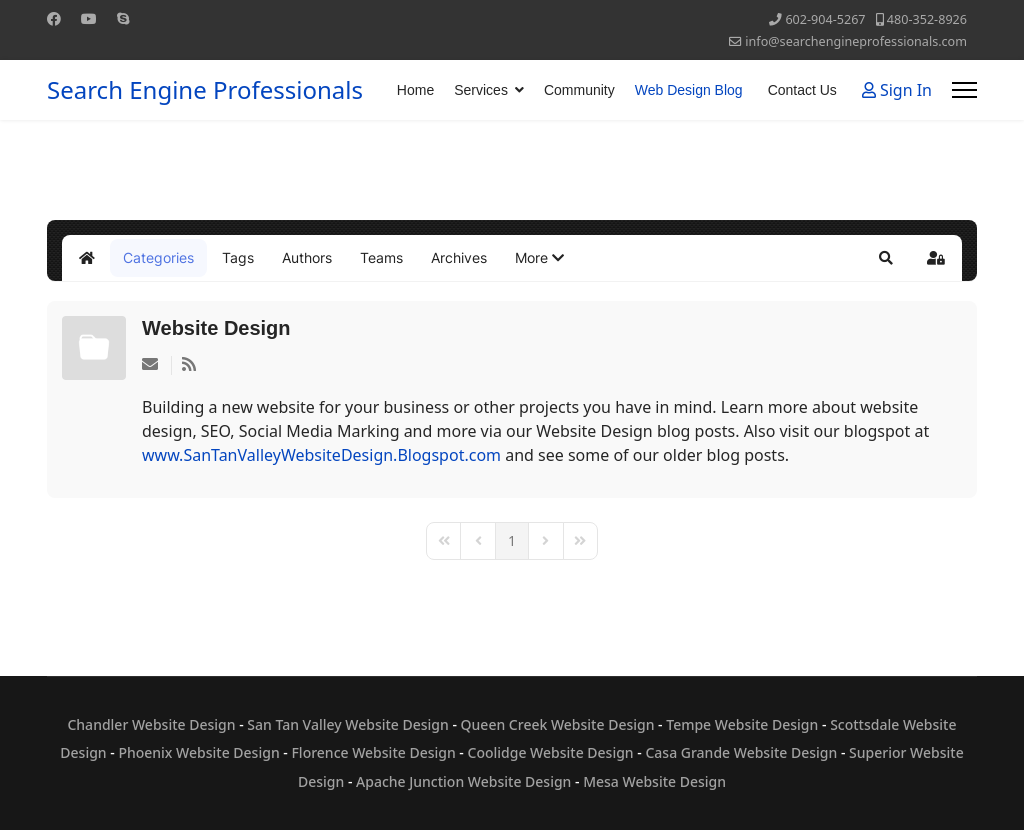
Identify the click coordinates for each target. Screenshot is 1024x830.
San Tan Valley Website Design (348, 724)
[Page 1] (512, 541)
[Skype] (123, 18)
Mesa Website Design (654, 781)
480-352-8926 (927, 19)
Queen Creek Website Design (558, 724)
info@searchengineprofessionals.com (856, 41)
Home (415, 90)
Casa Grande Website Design (741, 752)
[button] (539, 258)
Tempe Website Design (742, 724)
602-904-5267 (825, 19)
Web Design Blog (689, 90)
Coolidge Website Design (551, 752)
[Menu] (964, 90)
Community (579, 90)
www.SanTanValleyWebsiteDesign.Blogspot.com (321, 455)
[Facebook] (54, 18)
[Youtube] (89, 18)
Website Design (216, 328)
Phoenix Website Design (198, 752)
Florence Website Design (373, 752)
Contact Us (802, 90)
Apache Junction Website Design (463, 781)
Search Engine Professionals (205, 90)
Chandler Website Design (151, 724)
